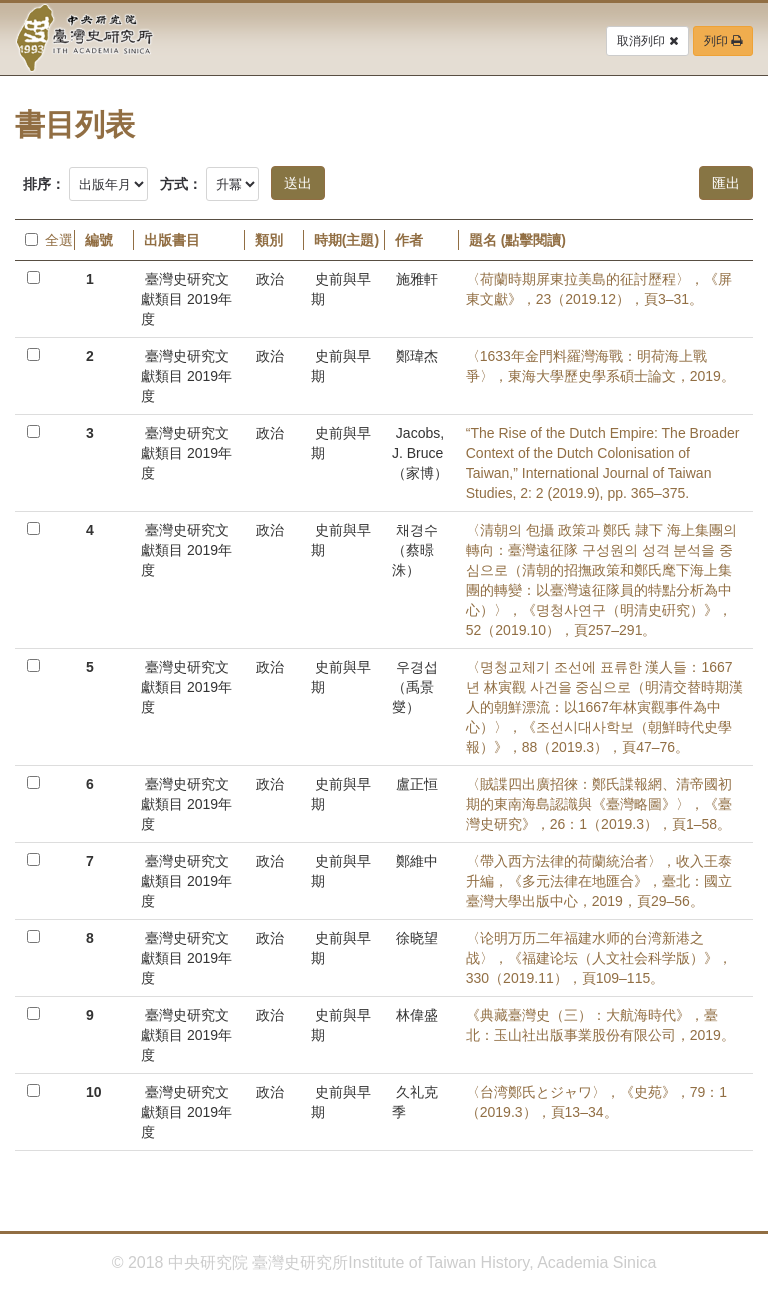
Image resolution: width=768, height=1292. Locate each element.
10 (94, 1092)
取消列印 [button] (647, 41)
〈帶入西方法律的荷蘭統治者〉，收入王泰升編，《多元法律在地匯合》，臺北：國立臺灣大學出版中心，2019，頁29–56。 (599, 881)
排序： (44, 184)
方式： (181, 184)
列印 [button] (723, 41)
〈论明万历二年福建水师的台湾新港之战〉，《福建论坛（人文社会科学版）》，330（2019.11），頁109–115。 (599, 958)
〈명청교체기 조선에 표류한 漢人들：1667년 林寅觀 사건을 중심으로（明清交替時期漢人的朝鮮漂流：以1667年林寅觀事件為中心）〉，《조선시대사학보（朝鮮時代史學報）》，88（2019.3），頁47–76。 (605, 707)
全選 (44, 240)
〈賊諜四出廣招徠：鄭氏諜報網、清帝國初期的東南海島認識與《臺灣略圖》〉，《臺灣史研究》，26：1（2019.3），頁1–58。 (599, 804)
